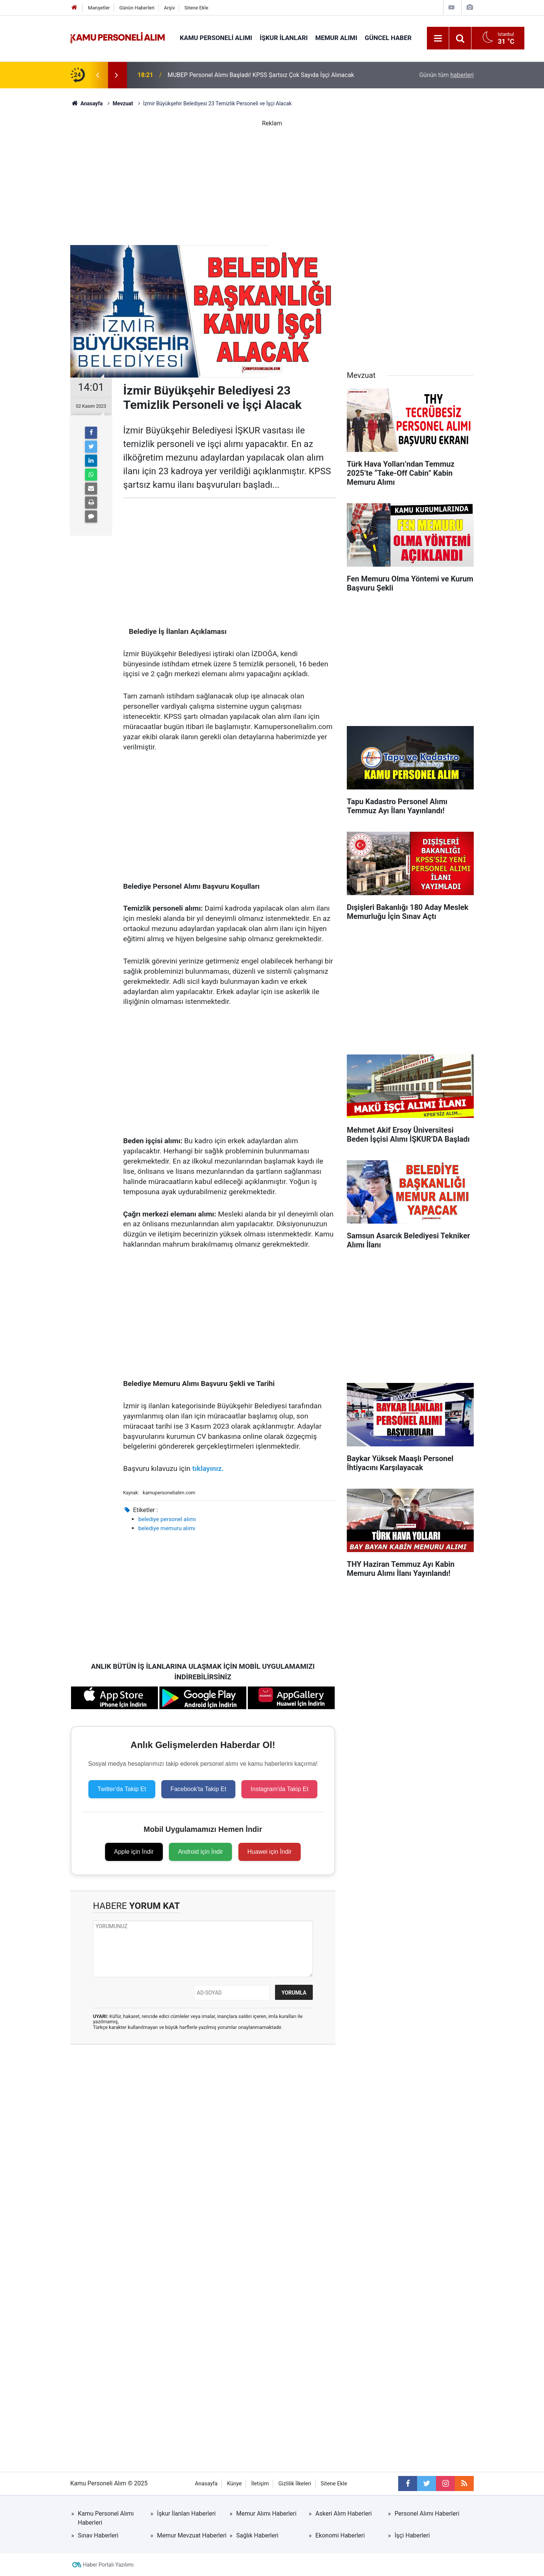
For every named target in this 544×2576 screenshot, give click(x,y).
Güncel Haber (388, 38)
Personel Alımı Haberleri (426, 2513)
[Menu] (438, 38)
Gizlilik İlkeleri (294, 2483)
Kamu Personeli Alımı (216, 38)
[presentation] (97, 75)
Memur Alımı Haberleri (266, 2513)
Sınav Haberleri (98, 2535)
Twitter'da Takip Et (121, 1789)
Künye (234, 2483)
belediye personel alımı (167, 1519)
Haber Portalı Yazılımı (108, 2565)
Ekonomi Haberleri (340, 2535)
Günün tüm (446, 75)
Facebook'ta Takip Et (198, 1789)
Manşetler (99, 8)
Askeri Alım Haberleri (343, 2513)
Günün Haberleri (137, 8)
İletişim (260, 2483)
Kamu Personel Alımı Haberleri (106, 2518)
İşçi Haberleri (412, 2535)
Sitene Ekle (196, 8)
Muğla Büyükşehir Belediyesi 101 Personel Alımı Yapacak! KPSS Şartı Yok (265, 66)
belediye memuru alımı (166, 1528)
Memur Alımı (336, 38)
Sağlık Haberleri (257, 2535)
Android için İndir (200, 1851)
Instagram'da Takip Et (279, 1789)
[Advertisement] (272, 181)
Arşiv (169, 8)
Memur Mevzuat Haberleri (192, 2535)
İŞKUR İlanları (284, 38)
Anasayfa (206, 2483)
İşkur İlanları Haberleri (186, 2513)
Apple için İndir (134, 1851)
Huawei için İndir (269, 1851)
